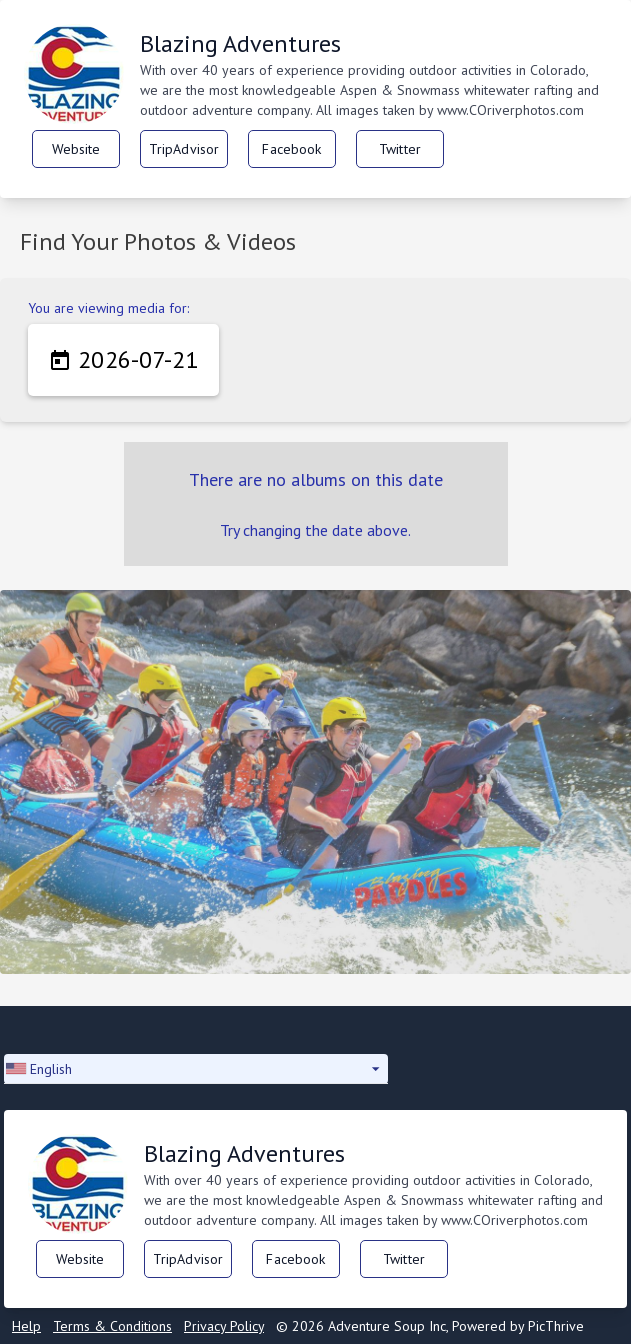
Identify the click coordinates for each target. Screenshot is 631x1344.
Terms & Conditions (112, 1326)
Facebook (291, 149)
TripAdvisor (184, 149)
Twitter (400, 149)
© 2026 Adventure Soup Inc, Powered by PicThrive (430, 1326)
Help (26, 1326)
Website (76, 149)
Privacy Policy (224, 1326)
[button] (196, 1069)
